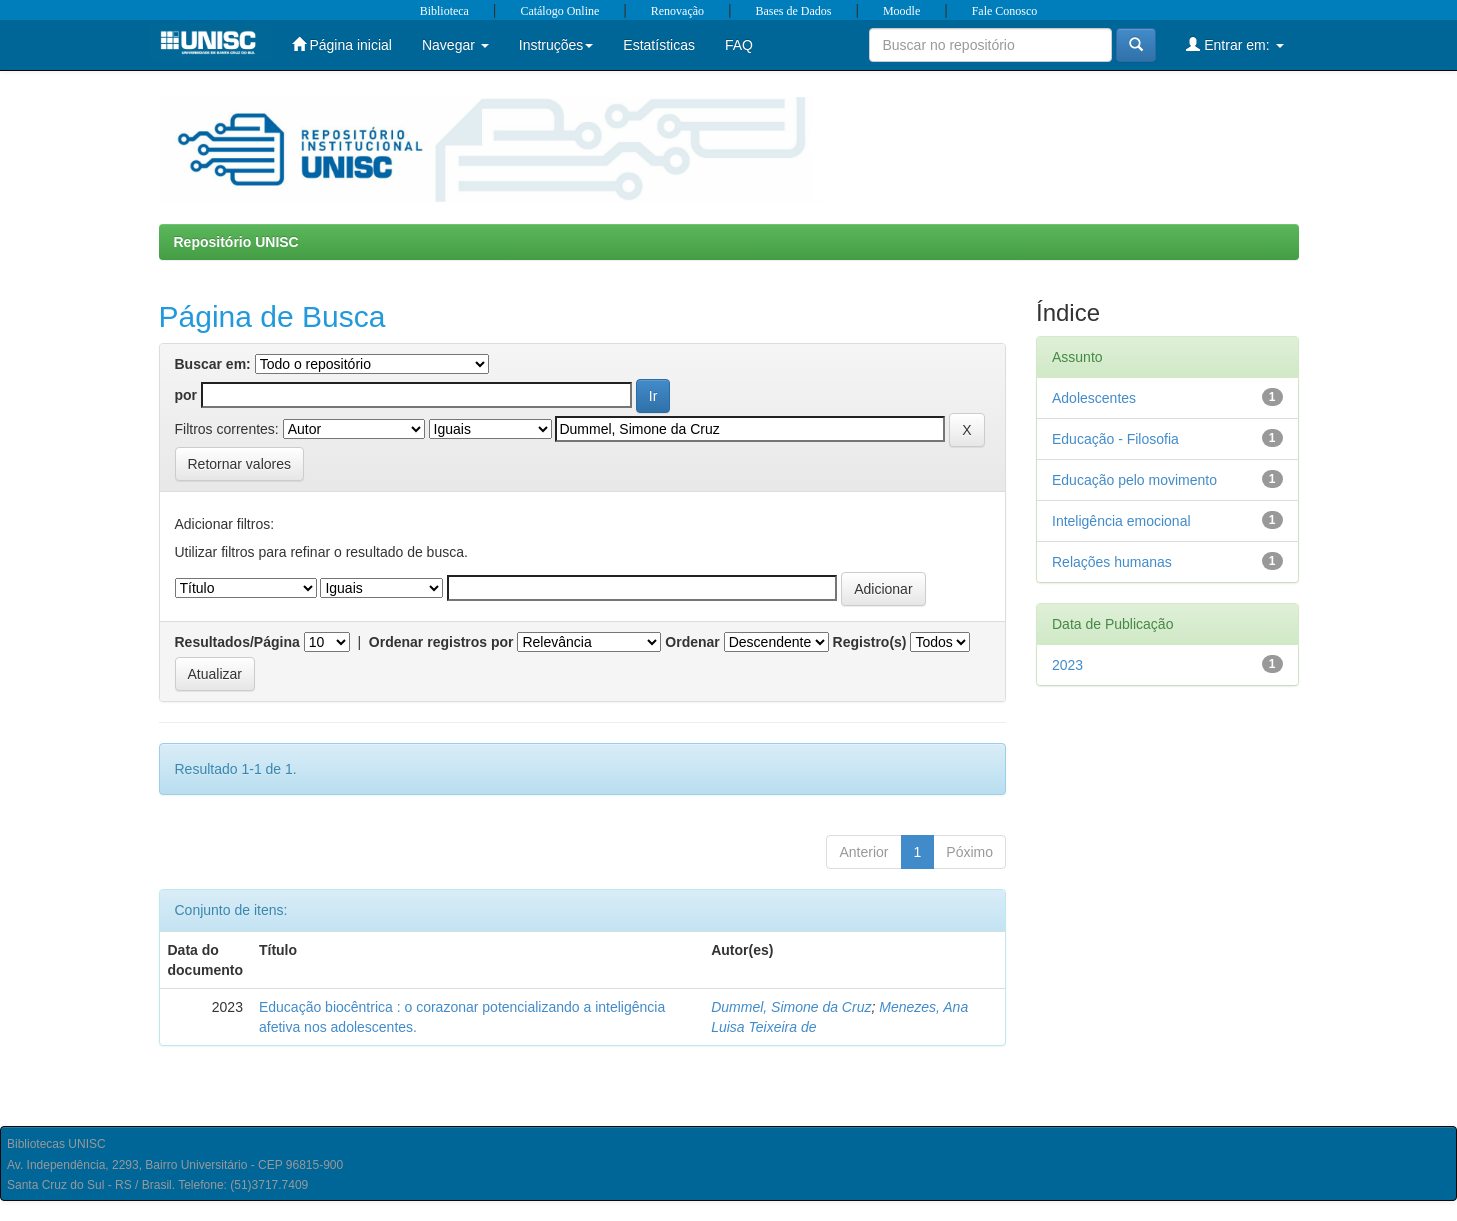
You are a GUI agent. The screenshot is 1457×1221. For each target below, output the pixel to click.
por (186, 395)
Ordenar (692, 642)
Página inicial (342, 44)
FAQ (739, 45)
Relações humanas (1112, 562)
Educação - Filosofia (1115, 439)
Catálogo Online (559, 11)
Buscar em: (213, 364)
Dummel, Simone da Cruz (791, 1007)
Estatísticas (659, 45)
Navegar (455, 45)
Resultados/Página (237, 642)
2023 (1067, 665)
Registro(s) (870, 642)
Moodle (901, 11)
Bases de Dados (794, 11)
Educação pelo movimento (1134, 480)
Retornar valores (240, 464)
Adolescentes (1094, 398)
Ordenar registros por (441, 642)
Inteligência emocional (1121, 521)
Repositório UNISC (236, 242)
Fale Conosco (1005, 11)
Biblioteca (444, 11)
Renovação (677, 11)
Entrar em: (1234, 44)
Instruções (556, 45)
